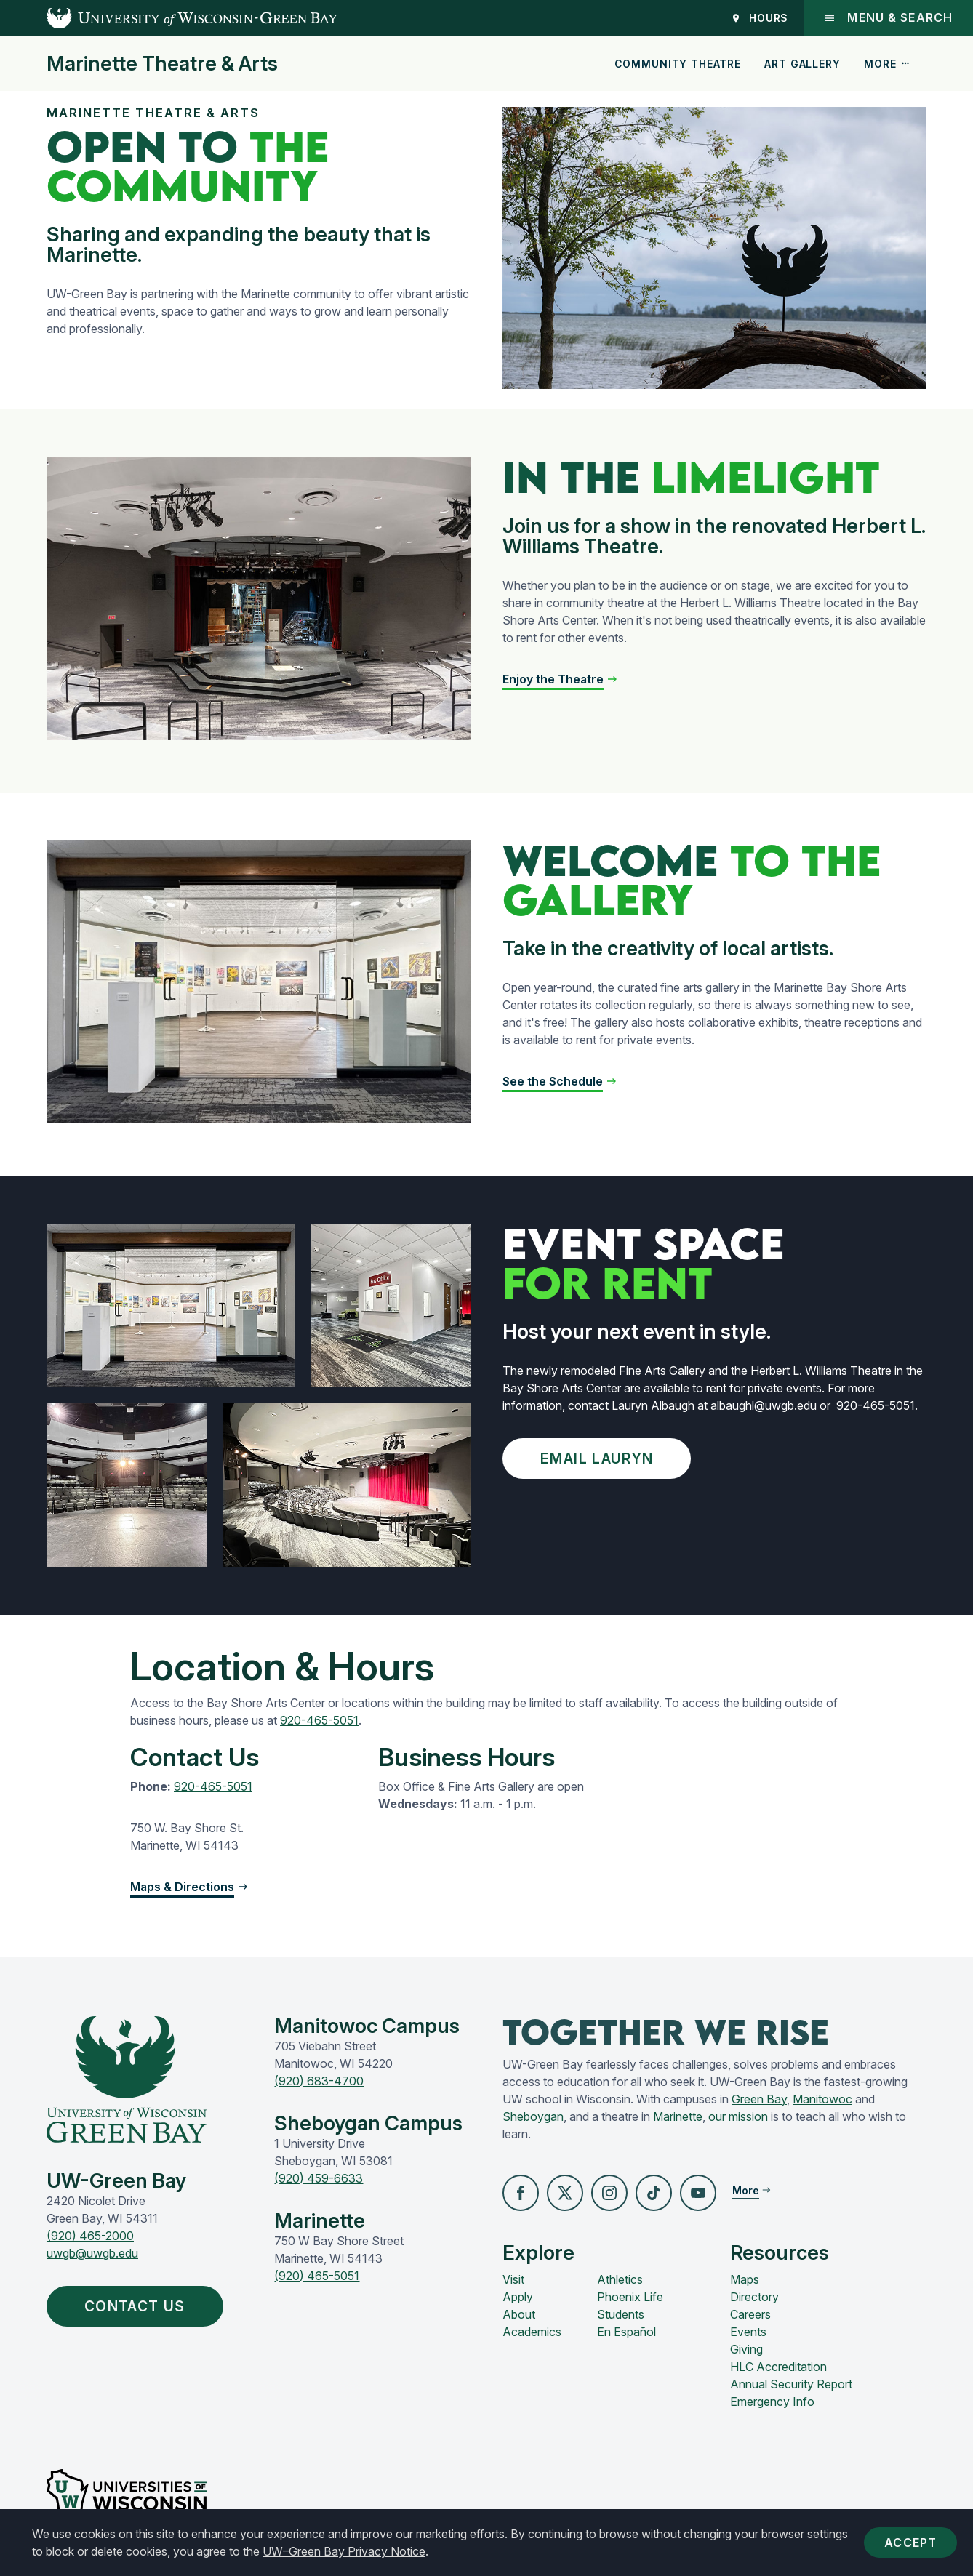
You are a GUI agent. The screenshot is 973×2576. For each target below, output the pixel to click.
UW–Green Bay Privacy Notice (344, 2551)
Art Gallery (802, 63)
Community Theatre (677, 63)
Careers (750, 2314)
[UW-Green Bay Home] (168, 18)
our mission (738, 2116)
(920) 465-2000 (90, 2235)
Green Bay (759, 2099)
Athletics (620, 2279)
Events (748, 2331)
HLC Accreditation (778, 2366)
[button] (560, 679)
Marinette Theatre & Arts (162, 64)
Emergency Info (772, 2401)
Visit (513, 2279)
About (518, 2314)
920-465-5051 (875, 1405)
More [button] (887, 63)
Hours (760, 18)
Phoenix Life (630, 2297)
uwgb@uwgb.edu (92, 2253)
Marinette (677, 2116)
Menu (888, 18)
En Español (626, 2331)
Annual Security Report (791, 2384)
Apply (517, 2297)
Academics (531, 2331)
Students (620, 2314)
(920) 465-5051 (316, 2275)
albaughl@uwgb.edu (763, 1405)
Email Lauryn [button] (600, 1458)
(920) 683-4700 (319, 2081)
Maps (744, 2279)
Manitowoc (822, 2099)
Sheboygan (533, 2116)
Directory (754, 2297)
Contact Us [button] (138, 2306)
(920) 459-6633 (318, 2178)
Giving (746, 2349)
